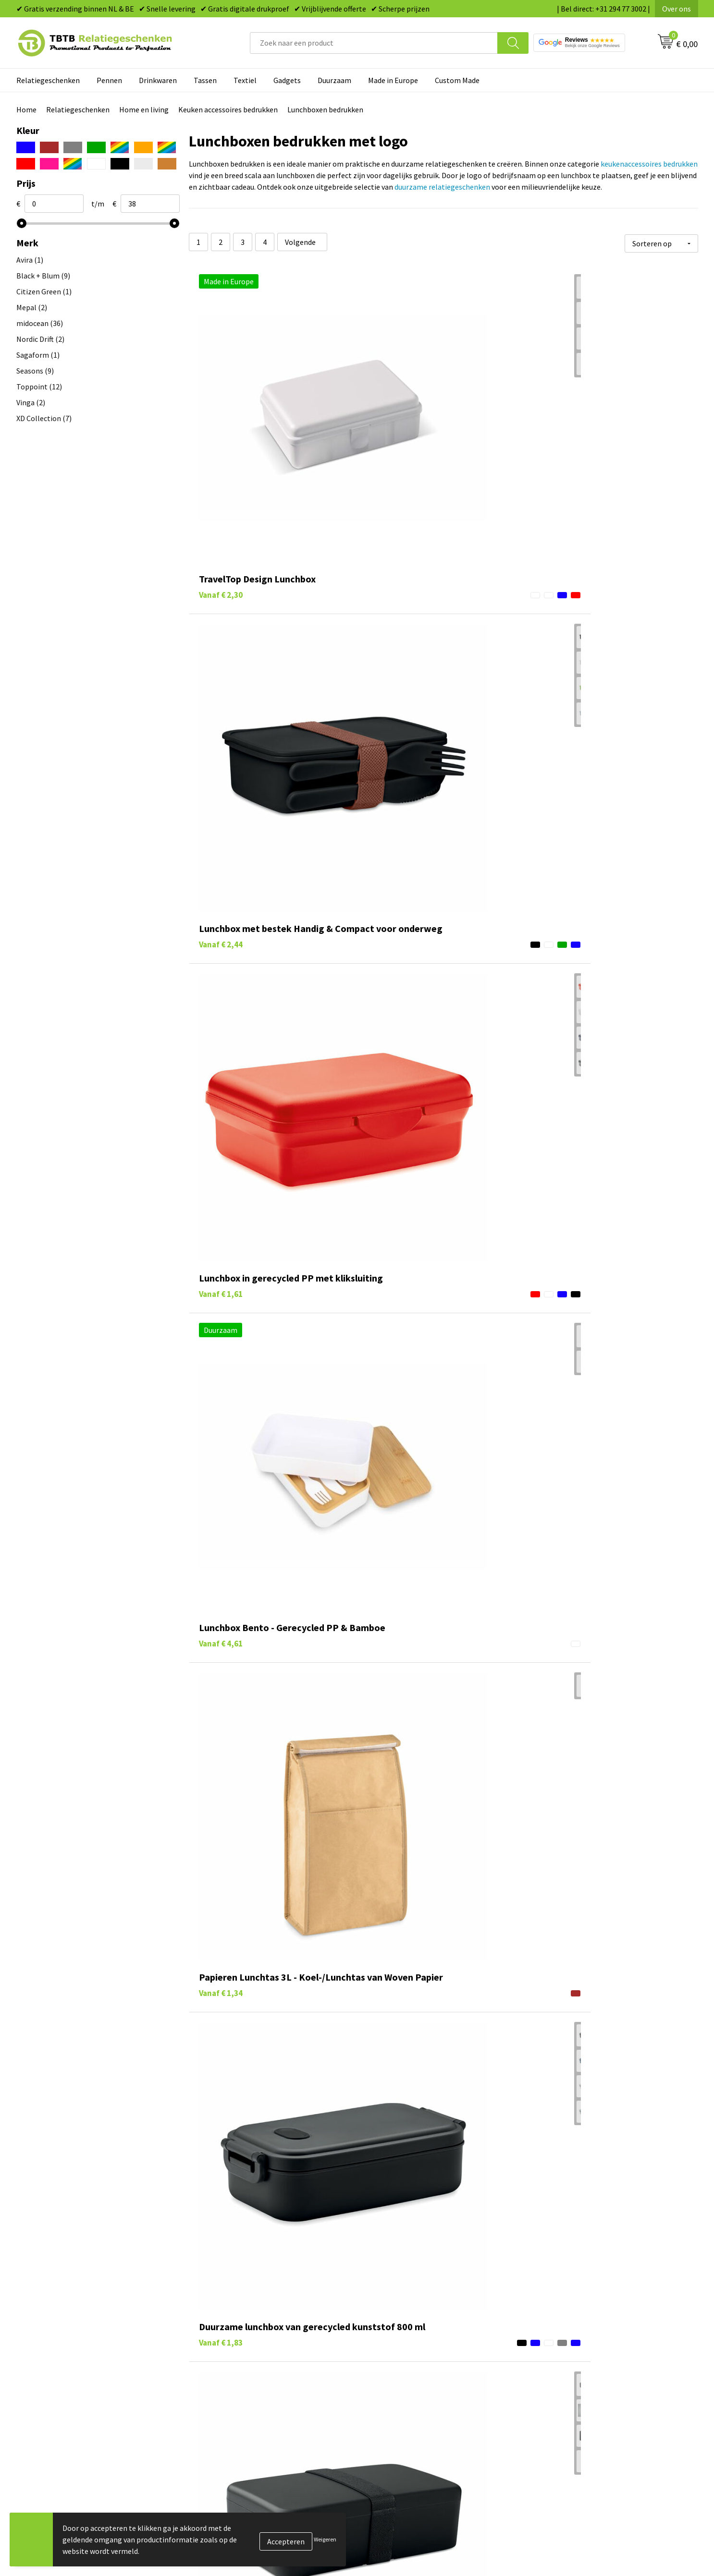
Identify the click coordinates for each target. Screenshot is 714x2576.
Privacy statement (568, 2558)
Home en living (144, 109)
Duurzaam (334, 80)
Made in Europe (393, 80)
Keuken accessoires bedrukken (228, 109)
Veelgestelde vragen (233, 2499)
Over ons (676, 8)
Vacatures (554, 2514)
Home (26, 109)
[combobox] (374, 43)
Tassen (205, 80)
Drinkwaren (158, 80)
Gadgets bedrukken (400, 2543)
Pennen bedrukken (400, 2499)
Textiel (245, 80)
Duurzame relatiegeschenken (417, 2529)
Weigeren (325, 2539)
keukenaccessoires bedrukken (649, 164)
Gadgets (287, 80)
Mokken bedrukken (400, 2558)
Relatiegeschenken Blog (578, 2529)
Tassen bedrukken (398, 2514)
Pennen (109, 80)
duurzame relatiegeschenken (442, 187)
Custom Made (457, 80)
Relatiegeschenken (48, 80)
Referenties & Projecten (577, 2543)
